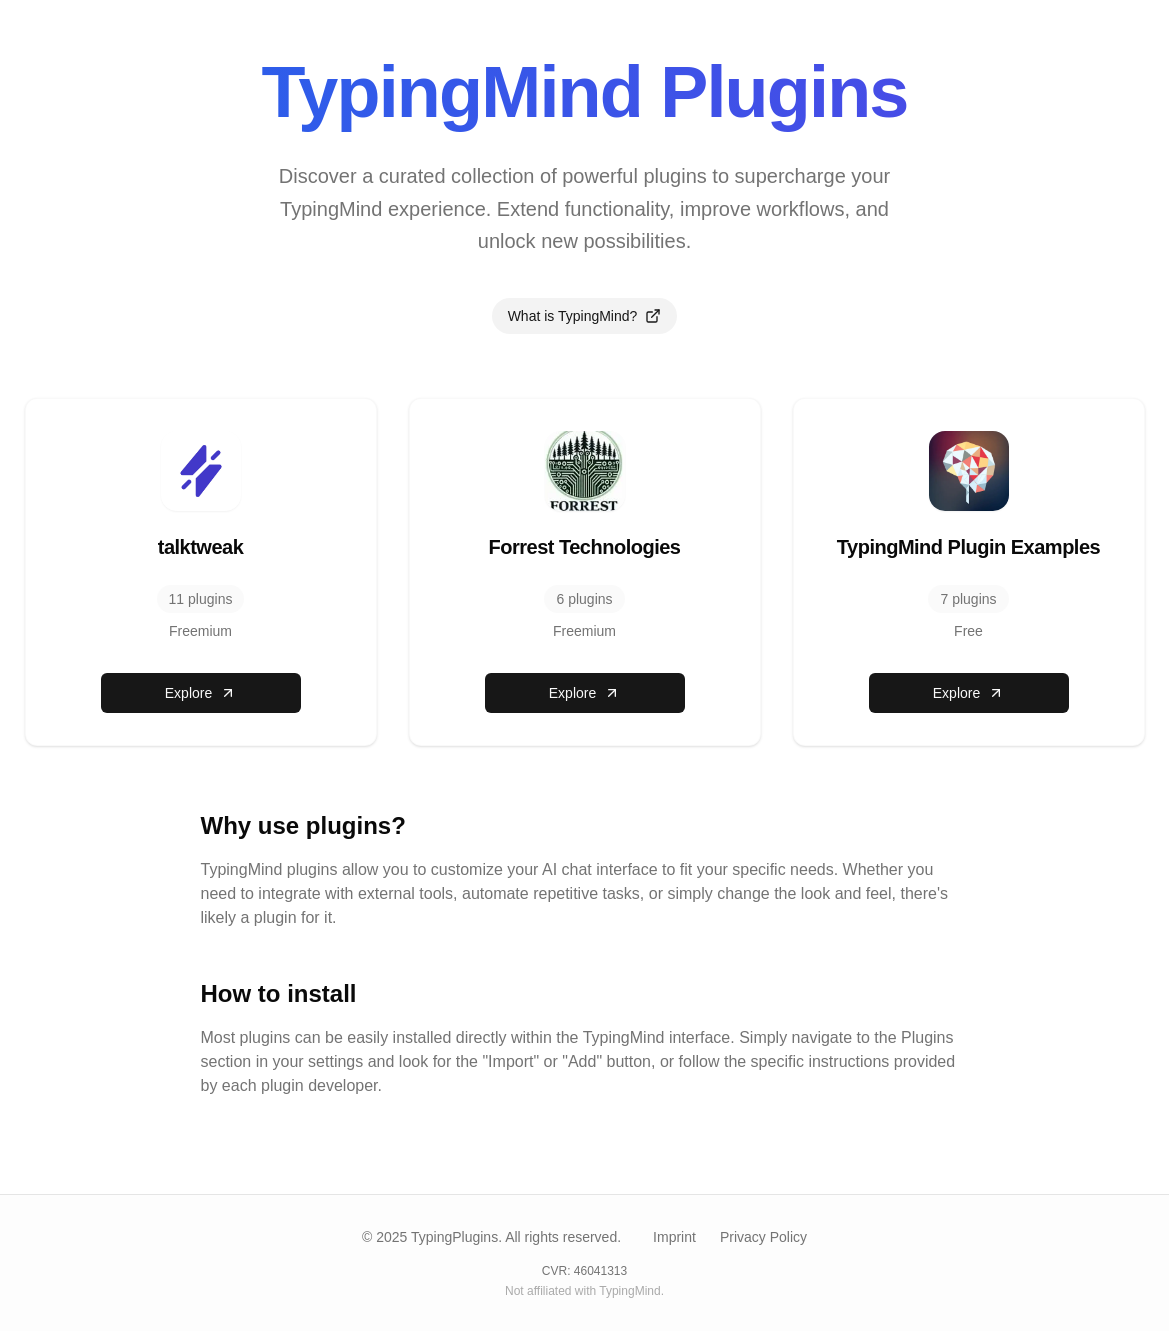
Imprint (674, 1237)
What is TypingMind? (585, 316)
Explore (200, 693)
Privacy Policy (763, 1237)
